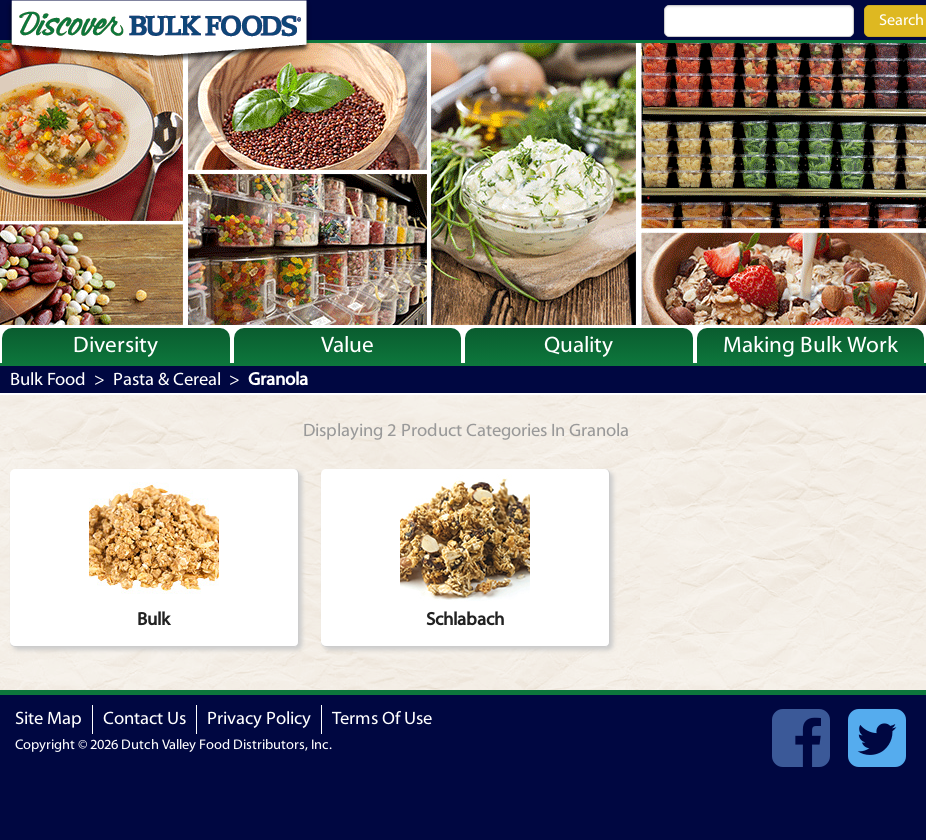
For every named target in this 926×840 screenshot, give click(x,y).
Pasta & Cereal (167, 379)
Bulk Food (48, 379)
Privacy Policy (259, 718)
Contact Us (144, 718)
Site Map (48, 718)
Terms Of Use (382, 718)
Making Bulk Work (810, 345)
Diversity (115, 345)
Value (347, 345)
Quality (578, 345)
